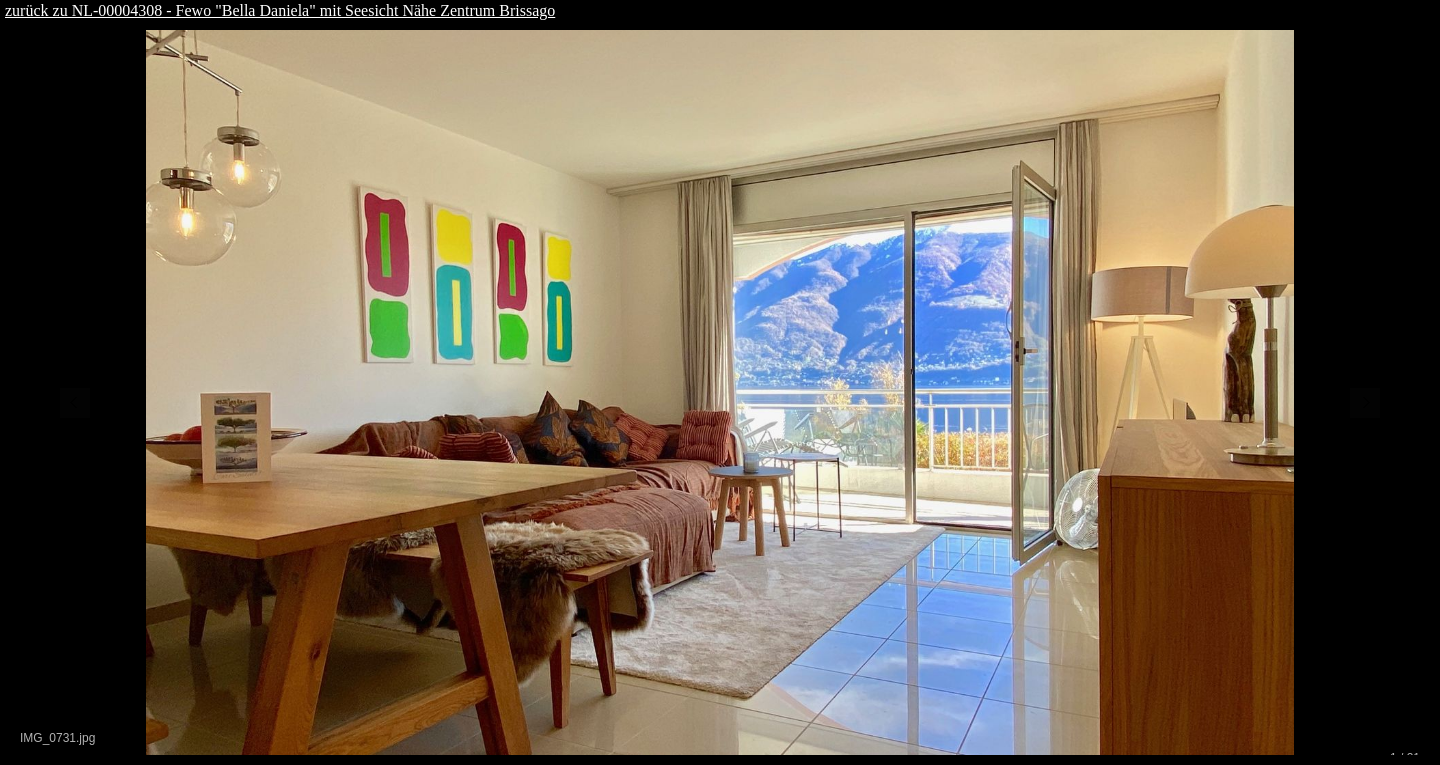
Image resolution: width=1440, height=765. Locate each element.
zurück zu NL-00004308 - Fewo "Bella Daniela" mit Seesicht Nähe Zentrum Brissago (280, 10)
